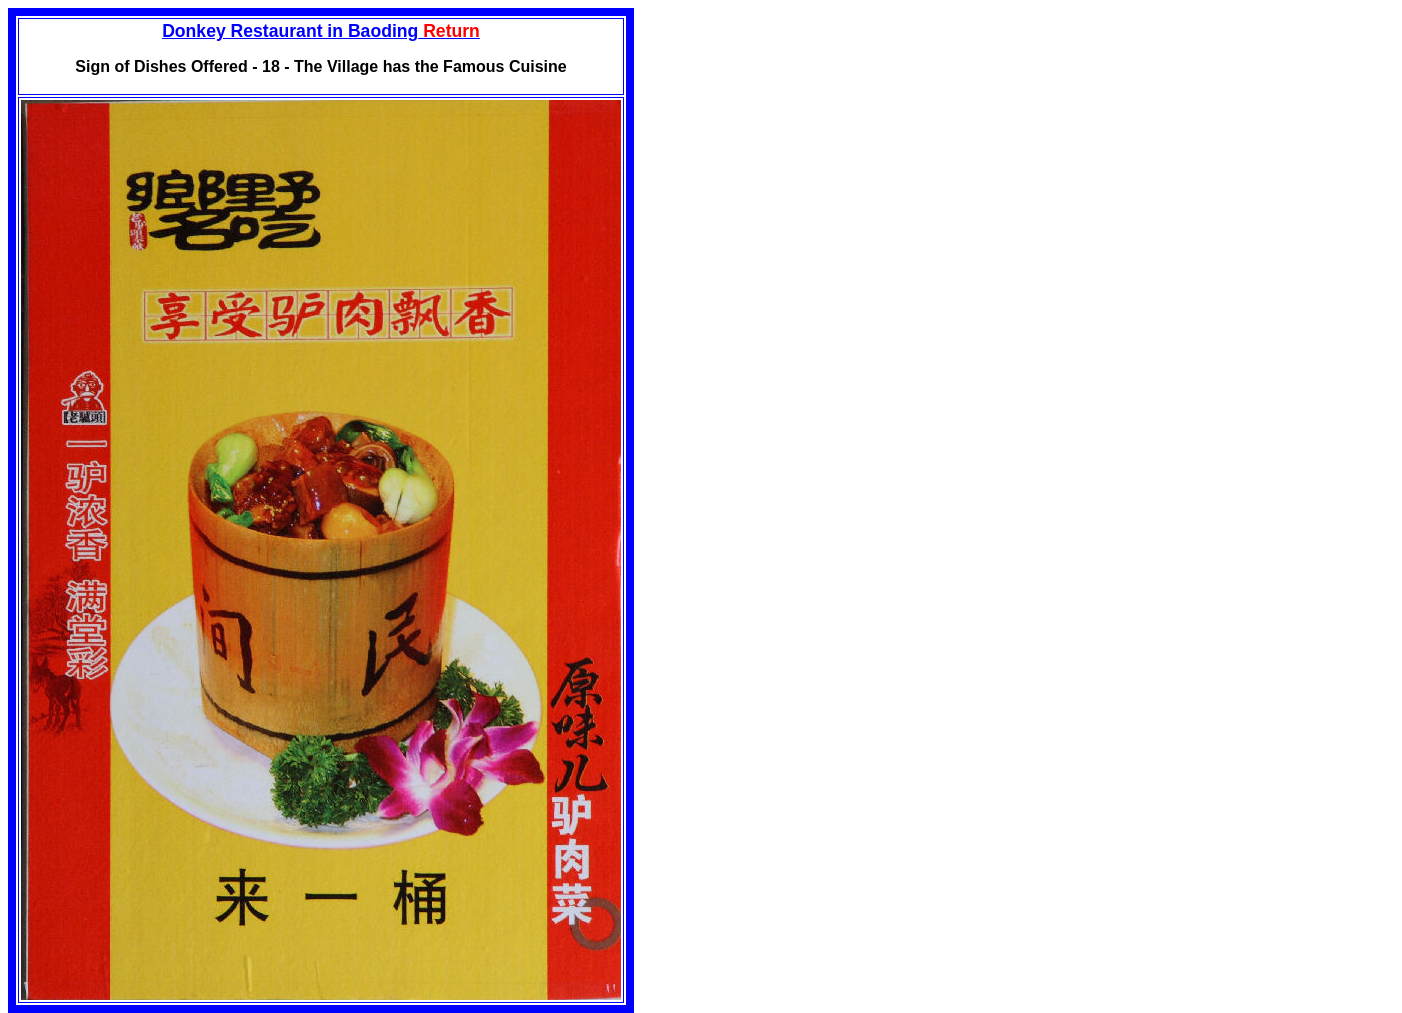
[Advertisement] (802, 148)
